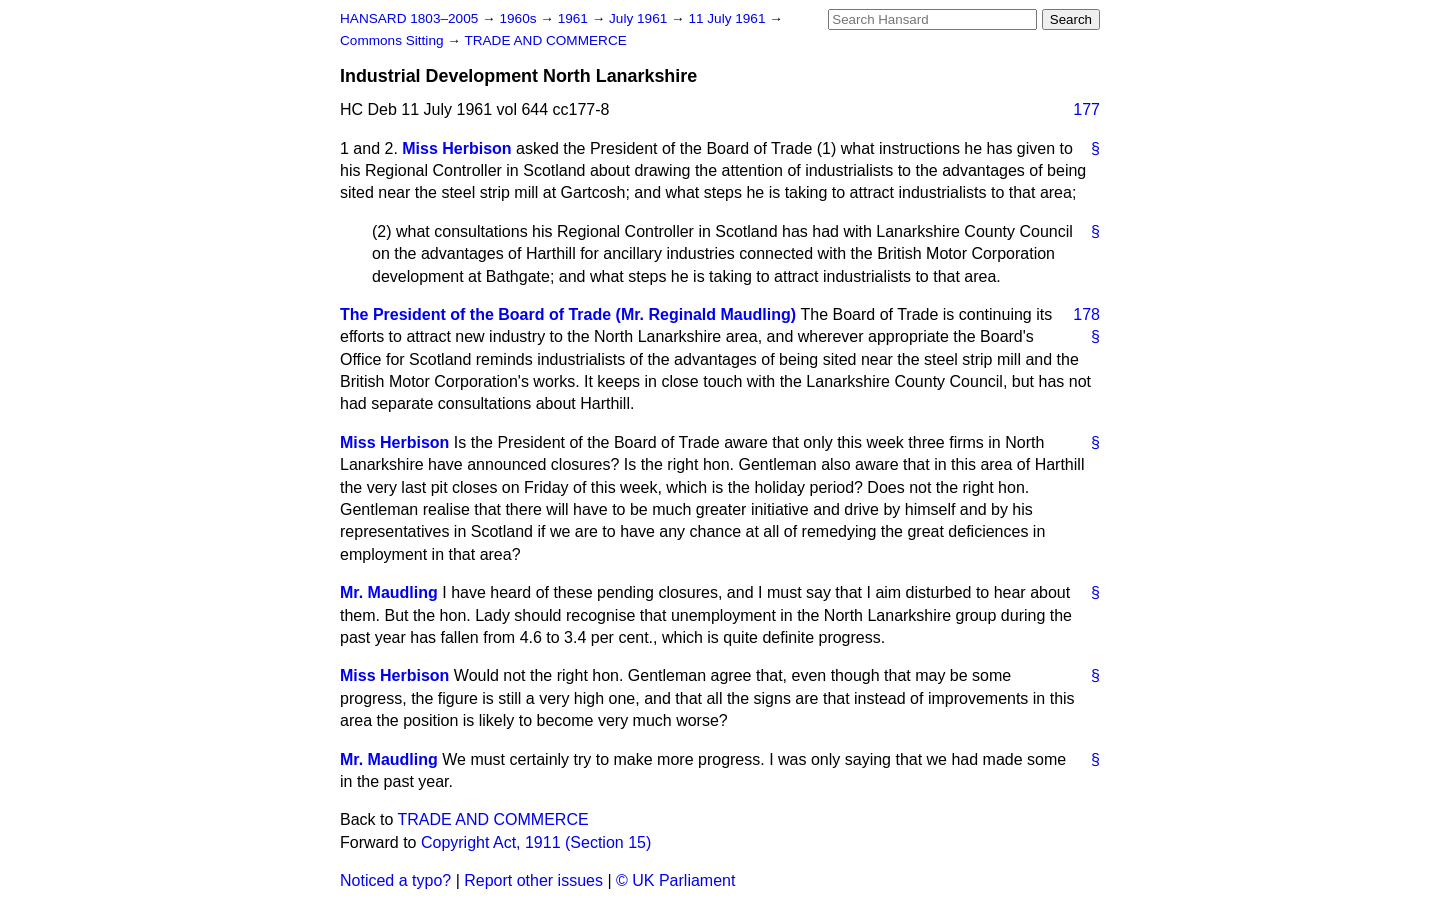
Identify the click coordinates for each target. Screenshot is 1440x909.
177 (1086, 109)
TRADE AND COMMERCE (545, 40)
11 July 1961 (728, 18)
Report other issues (533, 880)
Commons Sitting (393, 40)
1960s (519, 18)
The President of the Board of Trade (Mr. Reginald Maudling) (568, 314)
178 (1086, 314)
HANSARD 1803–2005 (409, 18)
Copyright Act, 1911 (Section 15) (536, 842)
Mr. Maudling (389, 592)
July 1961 (640, 18)
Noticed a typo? (395, 880)
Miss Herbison (456, 148)
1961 (575, 18)
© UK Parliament (675, 880)
